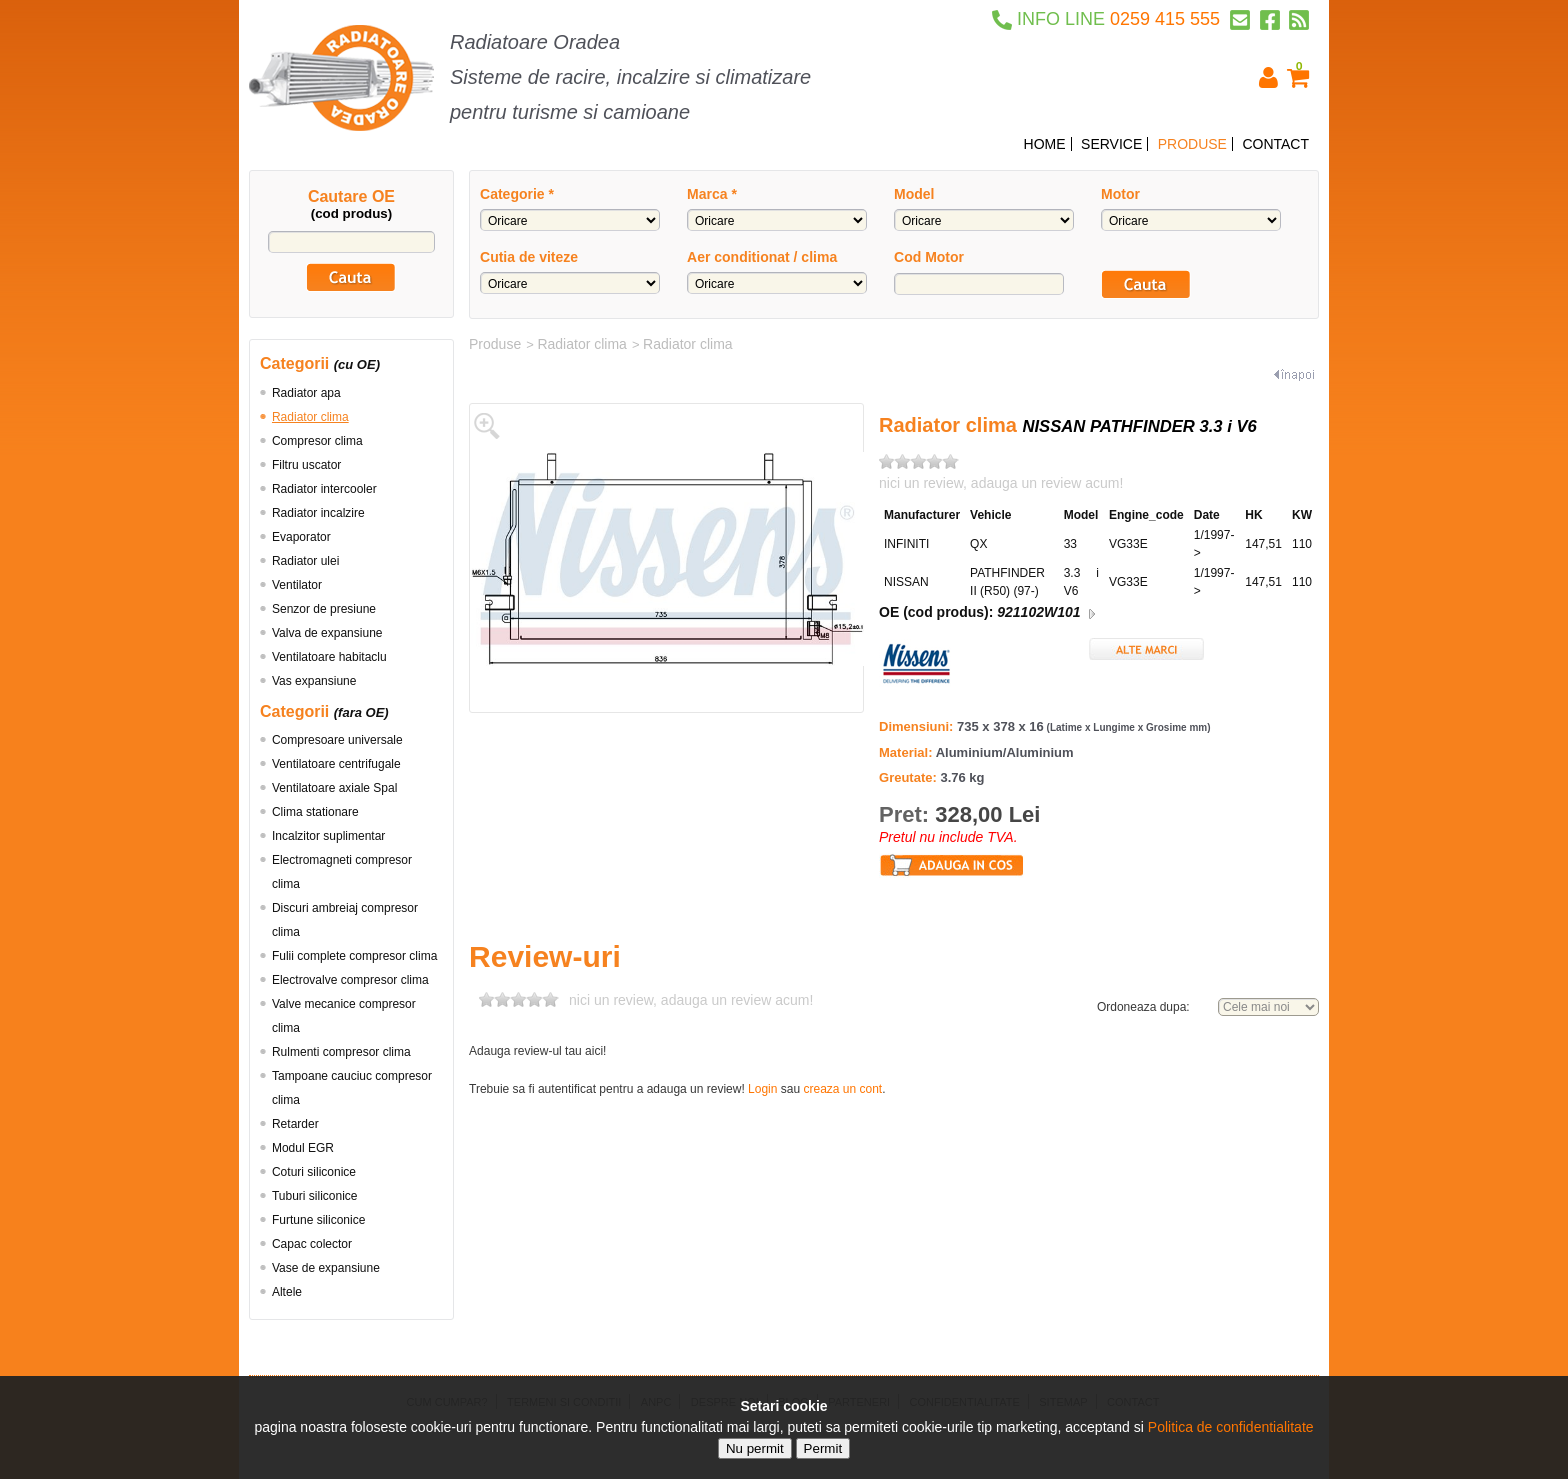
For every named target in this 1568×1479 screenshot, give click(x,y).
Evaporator (301, 537)
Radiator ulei (305, 561)
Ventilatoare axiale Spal (334, 788)
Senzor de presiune (324, 609)
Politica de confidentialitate (1231, 1427)
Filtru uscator (306, 465)
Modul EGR (303, 1148)
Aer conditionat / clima (762, 257)
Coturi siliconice (314, 1172)
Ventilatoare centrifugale (336, 764)
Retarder (295, 1124)
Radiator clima (310, 417)
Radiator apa (306, 393)
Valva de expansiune (327, 633)
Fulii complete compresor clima (354, 956)
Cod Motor (929, 257)
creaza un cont (842, 1089)
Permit (823, 1448)
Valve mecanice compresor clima (344, 1016)
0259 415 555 (1106, 19)
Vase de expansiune (326, 1268)
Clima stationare (315, 812)
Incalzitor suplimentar (328, 836)
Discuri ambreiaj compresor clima (345, 920)
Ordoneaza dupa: (1143, 1007)
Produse (495, 344)
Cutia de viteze (529, 257)
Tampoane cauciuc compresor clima (352, 1088)
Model (914, 194)
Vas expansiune (314, 681)
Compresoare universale (337, 740)
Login (762, 1089)
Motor (1120, 194)
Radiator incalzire (318, 513)
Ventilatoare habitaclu (329, 657)
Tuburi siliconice (315, 1196)
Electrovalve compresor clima (350, 980)
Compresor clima (317, 441)
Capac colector (312, 1244)
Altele (287, 1292)
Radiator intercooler (324, 489)
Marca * (712, 194)
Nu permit (755, 1448)
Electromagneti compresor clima (342, 872)
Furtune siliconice (318, 1220)
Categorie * (517, 194)
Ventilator (297, 585)
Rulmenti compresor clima (341, 1052)
